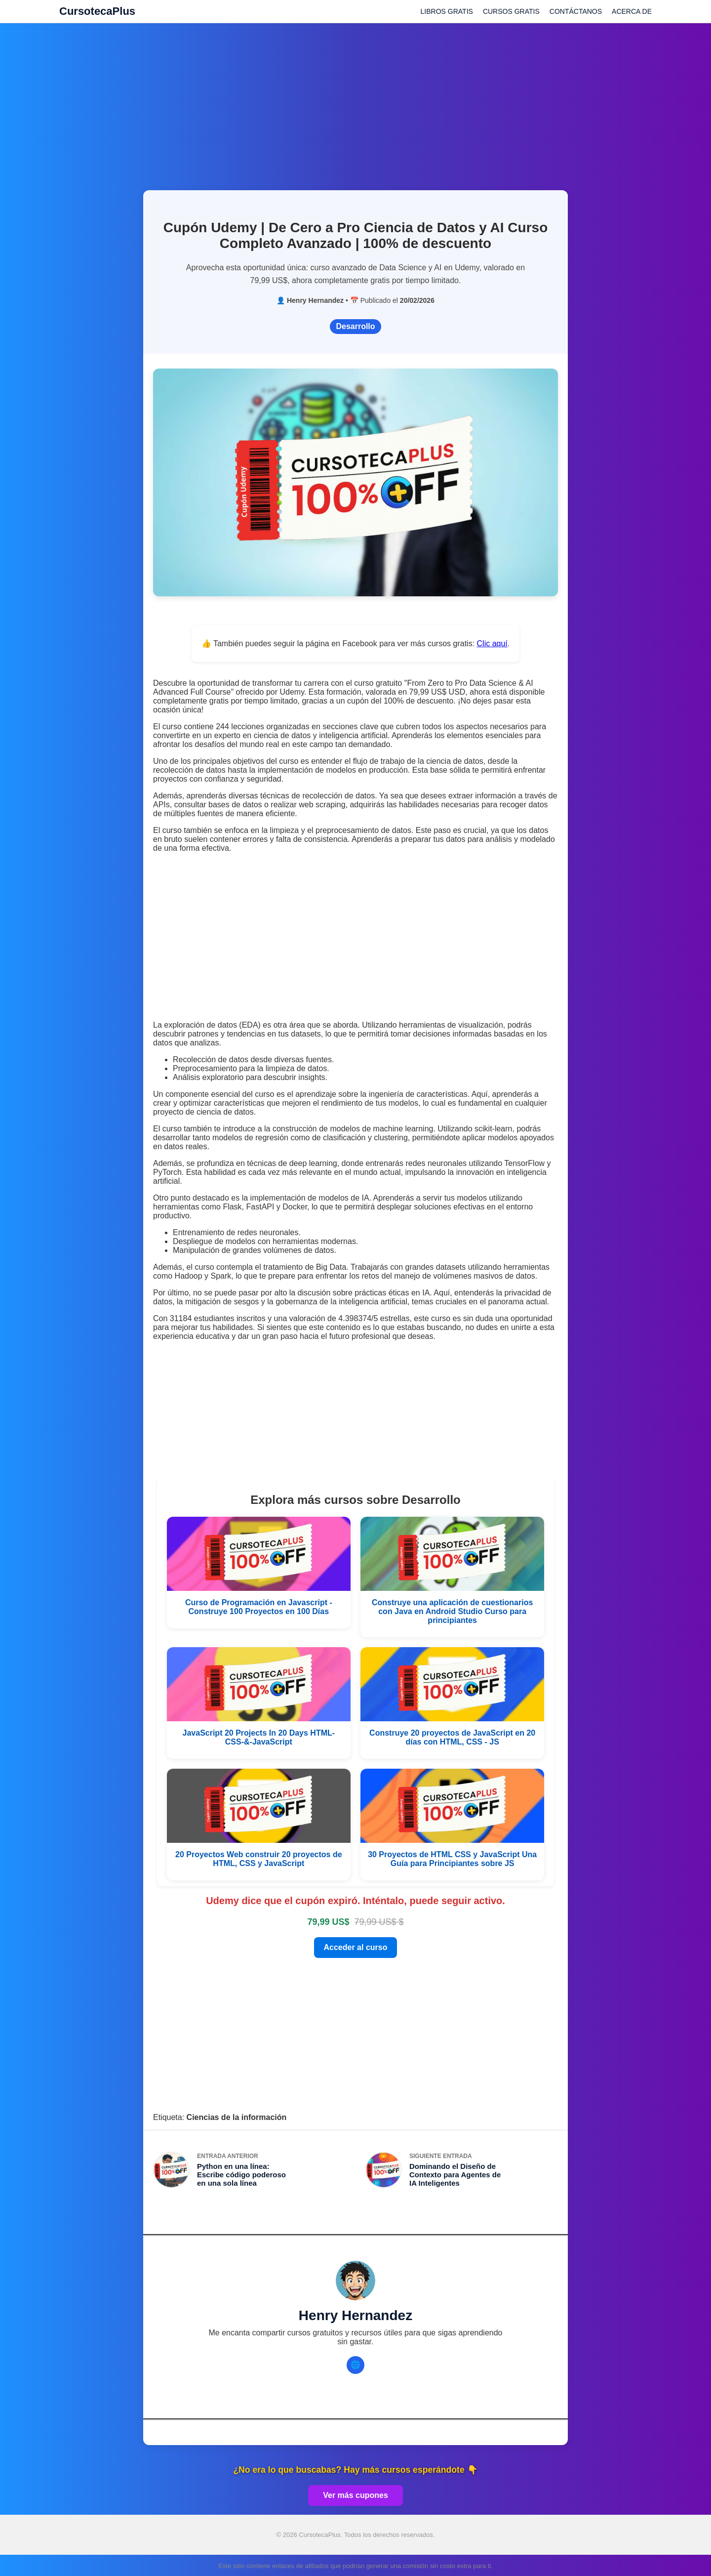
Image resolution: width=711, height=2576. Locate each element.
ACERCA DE (632, 11)
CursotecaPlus (97, 11)
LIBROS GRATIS (447, 11)
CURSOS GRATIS (511, 11)
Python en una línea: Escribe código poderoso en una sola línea (241, 2174)
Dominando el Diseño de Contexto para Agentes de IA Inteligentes (455, 2174)
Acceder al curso (356, 1947)
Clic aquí (492, 643)
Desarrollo (355, 326)
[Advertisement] (355, 101)
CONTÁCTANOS (576, 11)
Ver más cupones (355, 2495)
